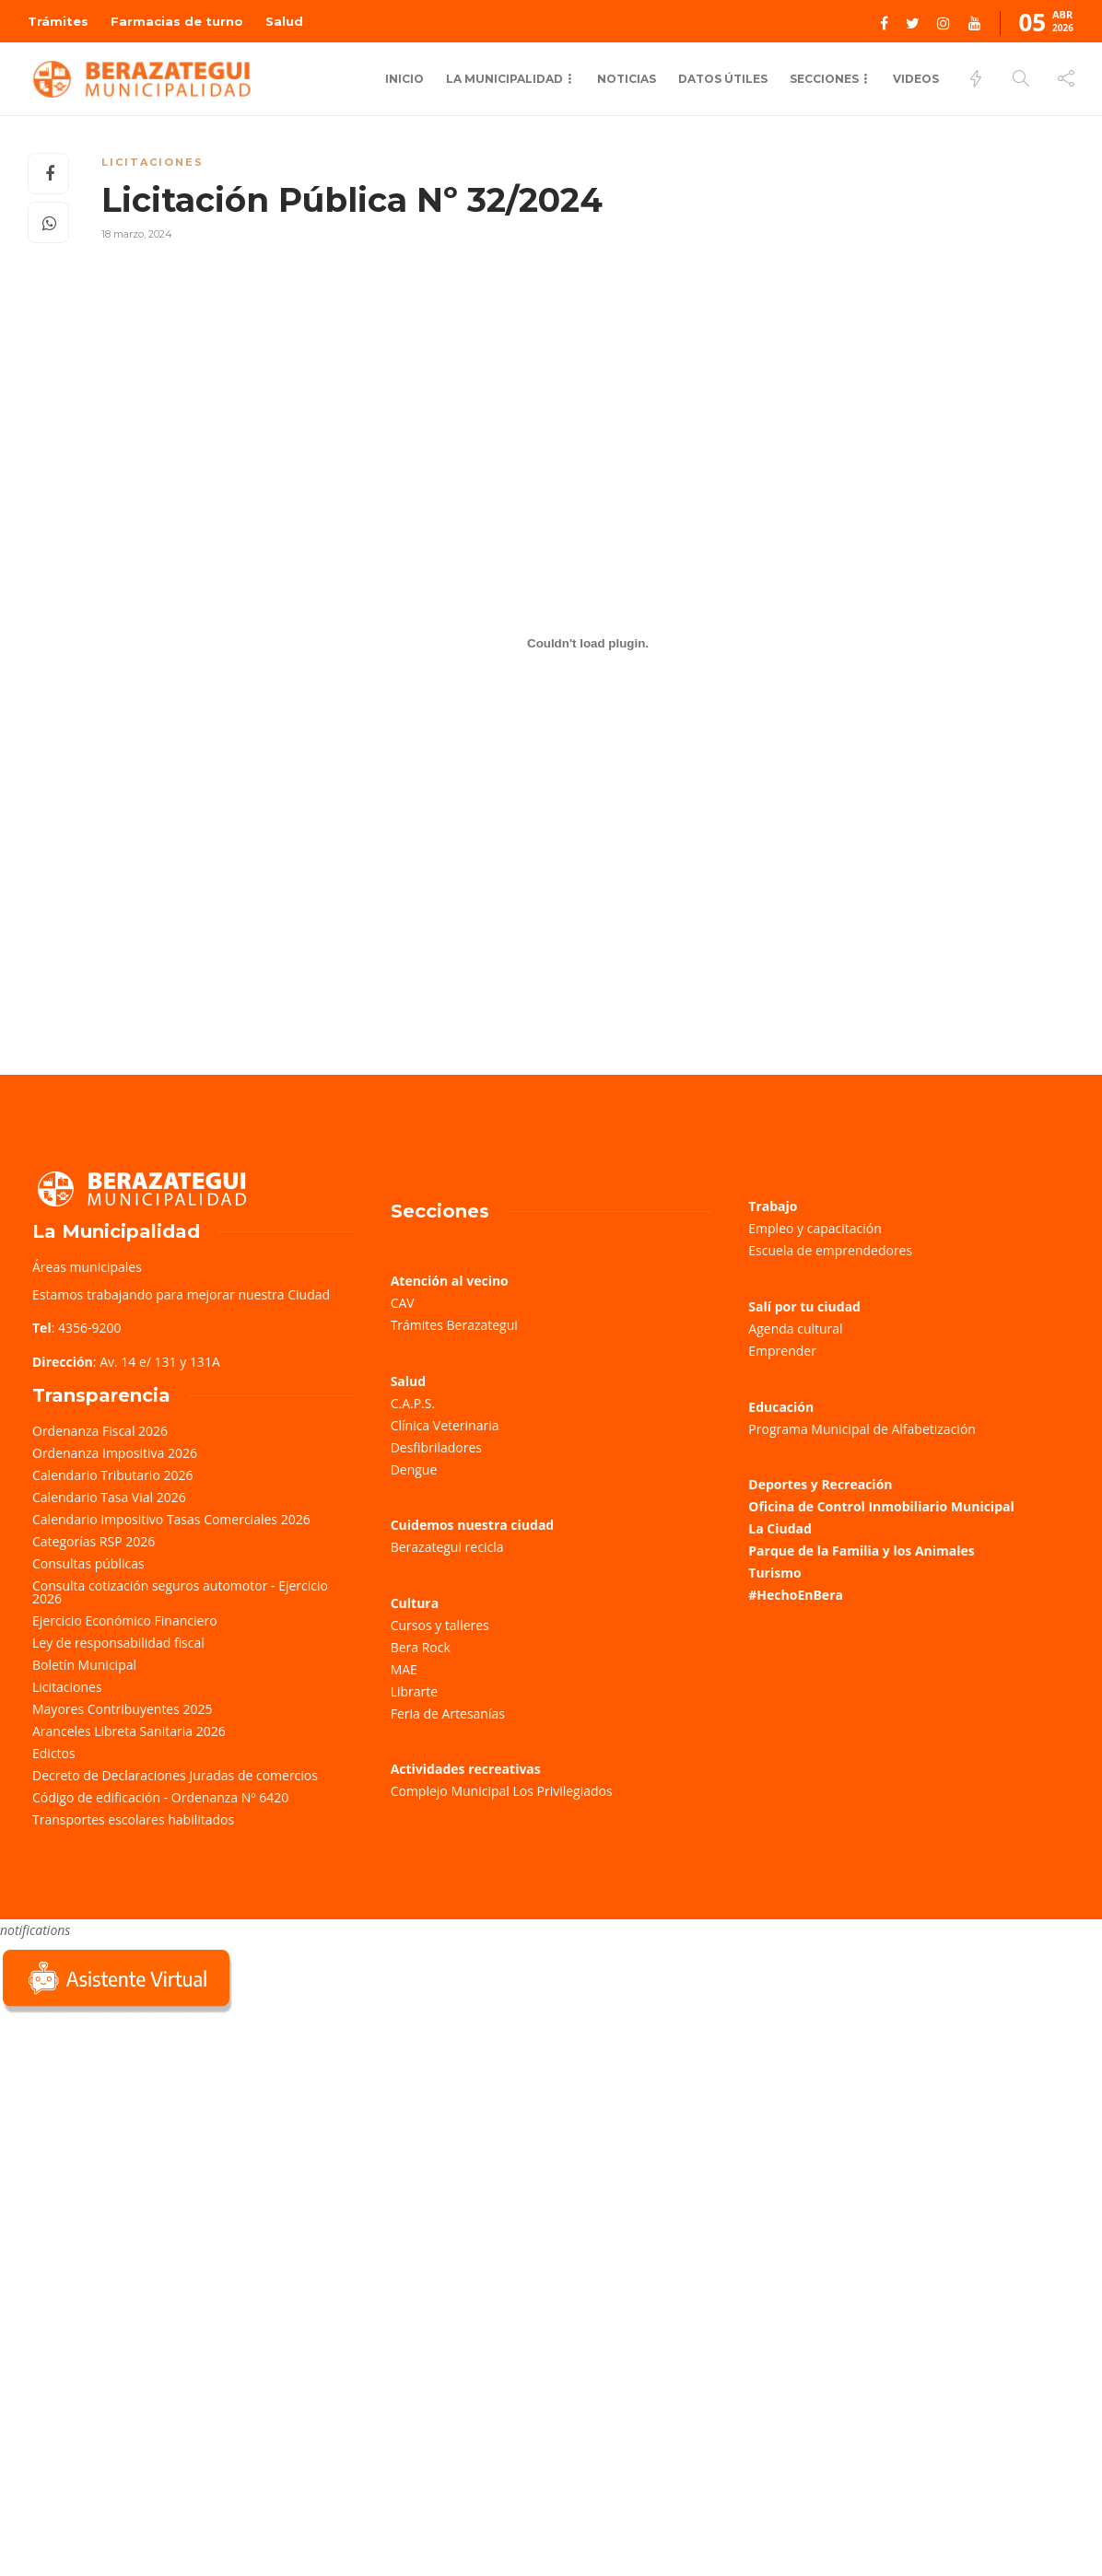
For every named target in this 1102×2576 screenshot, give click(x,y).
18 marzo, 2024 (136, 233)
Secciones (824, 79)
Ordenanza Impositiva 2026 (114, 1453)
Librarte (414, 1691)
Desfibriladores (436, 1447)
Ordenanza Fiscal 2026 (100, 1431)
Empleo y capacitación (815, 1228)
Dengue (414, 1469)
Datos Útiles (723, 79)
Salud (284, 21)
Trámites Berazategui (454, 1325)
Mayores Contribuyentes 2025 (122, 1709)
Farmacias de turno (177, 21)
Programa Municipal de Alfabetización (862, 1429)
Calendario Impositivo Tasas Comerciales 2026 (171, 1519)
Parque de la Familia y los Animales (861, 1550)
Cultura (415, 1603)
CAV (403, 1302)
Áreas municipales (87, 1267)
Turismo (774, 1572)
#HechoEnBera (795, 1594)
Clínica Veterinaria (445, 1425)
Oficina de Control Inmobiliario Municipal (881, 1506)
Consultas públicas (88, 1563)
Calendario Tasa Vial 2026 (109, 1497)
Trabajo (772, 1206)
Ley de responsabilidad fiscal (118, 1642)
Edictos (54, 1753)
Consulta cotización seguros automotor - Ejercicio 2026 (180, 1592)
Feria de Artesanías (448, 1713)
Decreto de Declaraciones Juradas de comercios (175, 1775)
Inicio (404, 79)
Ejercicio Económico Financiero (124, 1620)
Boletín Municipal (84, 1664)
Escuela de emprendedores (830, 1250)
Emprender (782, 1350)
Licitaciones (152, 162)
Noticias (626, 79)
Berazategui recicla (447, 1547)
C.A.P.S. (413, 1403)
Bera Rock (421, 1647)
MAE (404, 1669)
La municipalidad (504, 79)
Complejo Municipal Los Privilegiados (502, 1791)
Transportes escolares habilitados (133, 1819)
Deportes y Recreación (820, 1484)
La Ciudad (780, 1528)
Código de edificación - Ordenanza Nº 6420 (160, 1797)
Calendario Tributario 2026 (112, 1475)
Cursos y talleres (440, 1625)
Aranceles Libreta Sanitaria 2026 (129, 1731)
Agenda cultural (795, 1328)
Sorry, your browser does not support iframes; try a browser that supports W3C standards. (138, 2148)
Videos (916, 79)
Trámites (58, 21)
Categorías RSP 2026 (93, 1541)
